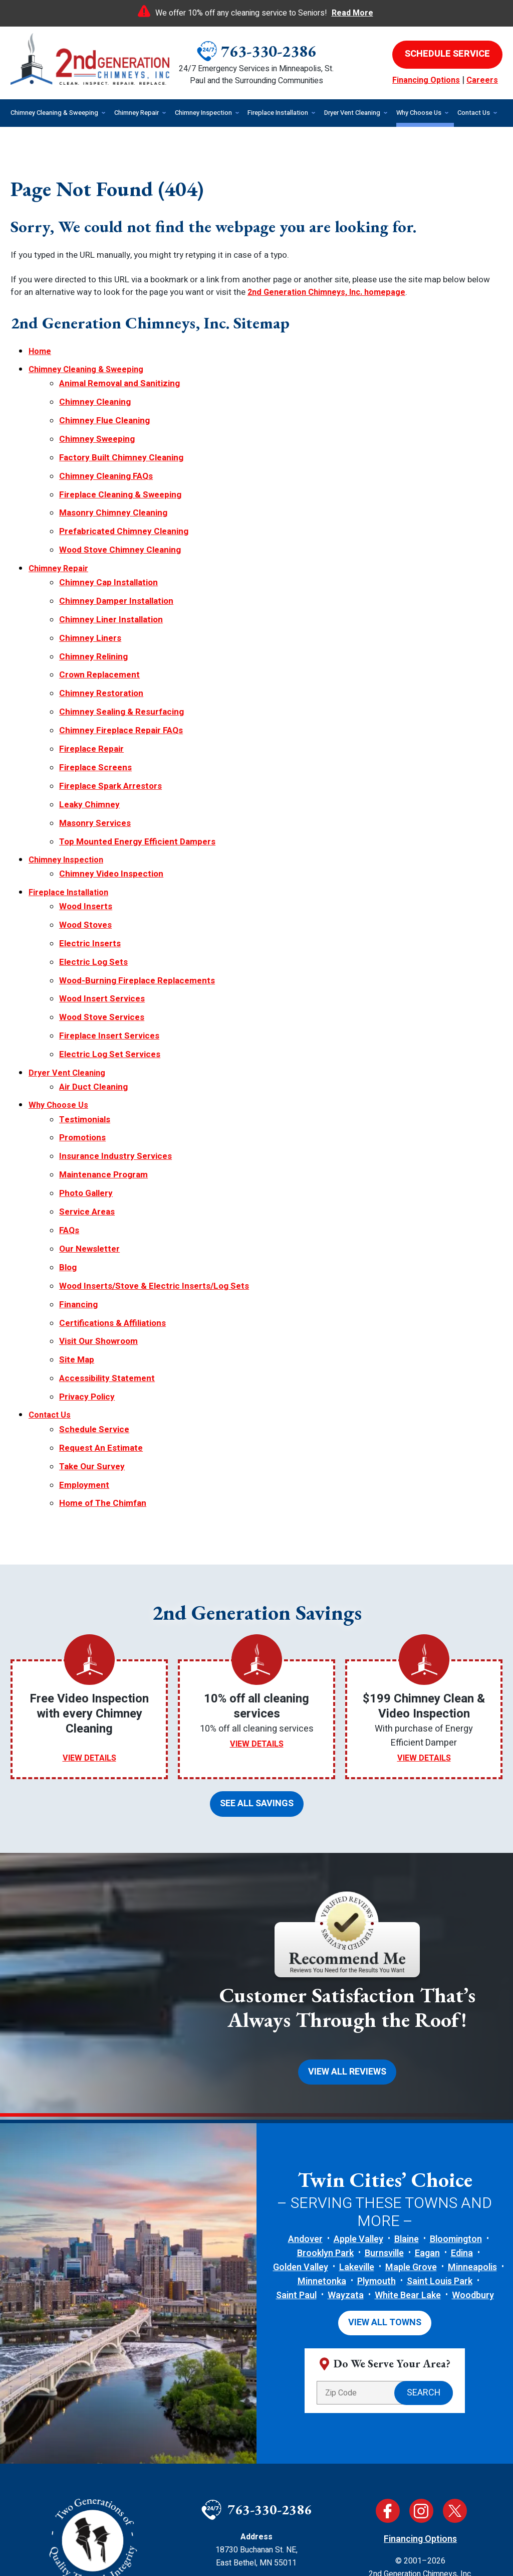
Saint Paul (296, 2139)
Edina (462, 2097)
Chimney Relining (93, 615)
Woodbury (473, 2139)
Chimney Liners (90, 599)
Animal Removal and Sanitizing (119, 377)
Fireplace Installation (70, 822)
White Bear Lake (408, 2139)
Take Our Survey (92, 1323)
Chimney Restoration (101, 648)
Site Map (76, 1230)
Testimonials (84, 1019)
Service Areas (87, 1101)
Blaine (406, 2083)
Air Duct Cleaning (93, 991)
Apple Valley (358, 2083)
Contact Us (51, 1279)
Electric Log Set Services (109, 963)
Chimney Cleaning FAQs (106, 458)
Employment (84, 1339)
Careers (482, 80)
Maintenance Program (103, 1068)
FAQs (69, 1117)
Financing (78, 1181)
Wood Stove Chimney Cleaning (120, 523)
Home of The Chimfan (102, 1355)
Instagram (421, 2352)
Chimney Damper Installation (116, 567)
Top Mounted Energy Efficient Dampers (137, 777)
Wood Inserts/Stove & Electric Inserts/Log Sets (154, 1165)
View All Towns (384, 2165)
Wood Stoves (85, 850)
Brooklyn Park (325, 2097)
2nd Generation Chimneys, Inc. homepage (330, 291)
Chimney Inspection (68, 794)
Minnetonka (322, 2125)
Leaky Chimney (89, 745)
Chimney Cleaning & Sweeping (89, 365)
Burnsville (384, 2097)
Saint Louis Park (439, 2125)
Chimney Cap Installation (108, 551)
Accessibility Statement (107, 1246)
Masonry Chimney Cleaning (113, 490)
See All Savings (257, 1651)
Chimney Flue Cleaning (104, 409)
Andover (305, 2083)
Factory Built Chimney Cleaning (121, 442)
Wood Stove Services (101, 931)
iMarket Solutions (204, 2551)
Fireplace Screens (95, 713)
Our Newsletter (89, 1133)
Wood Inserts (85, 834)
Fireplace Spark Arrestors (110, 729)
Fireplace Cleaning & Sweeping (120, 474)
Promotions (82, 1035)
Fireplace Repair (91, 697)
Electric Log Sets (93, 883)
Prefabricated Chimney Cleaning (123, 506)
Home (40, 348)
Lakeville (356, 2111)
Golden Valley (300, 2111)
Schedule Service (94, 1291)
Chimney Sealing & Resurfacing (121, 664)
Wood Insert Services (102, 915)
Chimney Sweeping (97, 425)
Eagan (427, 2097)
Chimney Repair (60, 539)
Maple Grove (411, 2111)
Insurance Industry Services (115, 1052)
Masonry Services (95, 761)
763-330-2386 (268, 51)
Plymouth (376, 2125)
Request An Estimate (101, 1307)
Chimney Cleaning (95, 393)
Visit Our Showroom (98, 1214)
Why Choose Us (59, 1007)
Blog (68, 1149)
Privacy (458, 2469)
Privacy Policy (87, 1263)
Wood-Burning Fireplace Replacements (137, 899)
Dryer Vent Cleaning (68, 979)
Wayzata (346, 2139)
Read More (352, 13)
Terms (474, 2469)
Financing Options (426, 80)
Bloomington (456, 2083)
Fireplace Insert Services (109, 947)
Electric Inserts (90, 866)
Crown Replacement (99, 632)
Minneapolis (472, 2111)
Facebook (388, 2352)
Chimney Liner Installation (111, 583)
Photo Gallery (86, 1084)
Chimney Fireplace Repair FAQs (121, 680)
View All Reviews (347, 1917)
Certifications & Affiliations (112, 1197)
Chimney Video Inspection (111, 806)
